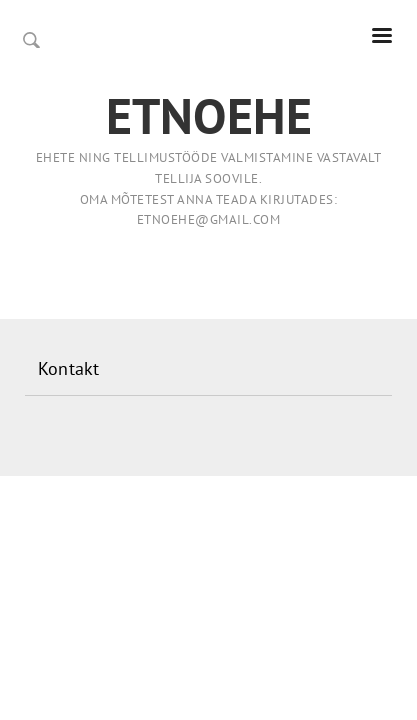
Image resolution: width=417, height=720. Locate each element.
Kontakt (68, 368)
